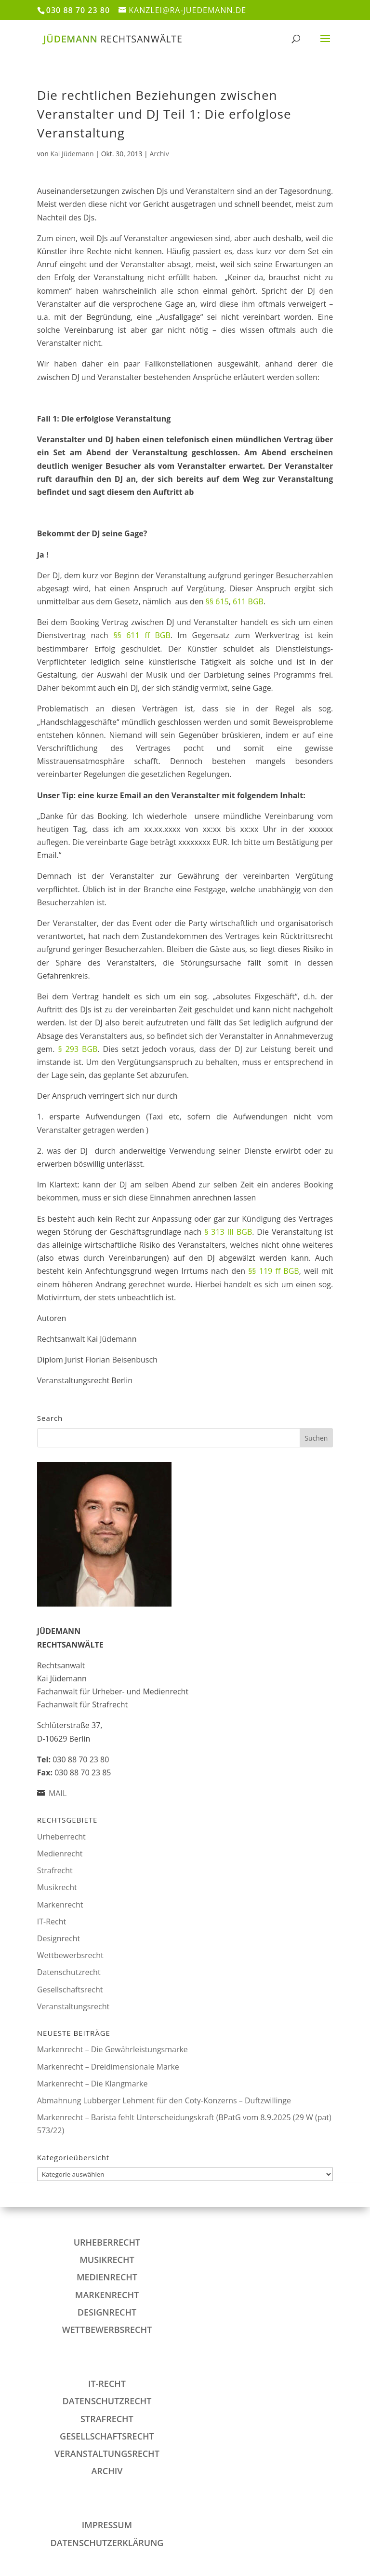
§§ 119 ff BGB (273, 1271)
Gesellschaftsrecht (70, 1989)
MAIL (57, 1793)
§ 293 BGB (77, 1049)
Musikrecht (57, 1887)
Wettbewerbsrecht (70, 1955)
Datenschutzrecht (69, 1972)
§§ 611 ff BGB (142, 635)
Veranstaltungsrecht (73, 2006)
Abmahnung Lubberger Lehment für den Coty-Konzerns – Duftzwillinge (164, 2100)
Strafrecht (55, 1870)
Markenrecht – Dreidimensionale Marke (108, 2066)
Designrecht (58, 1938)
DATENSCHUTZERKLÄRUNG (107, 2543)
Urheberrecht (61, 1836)
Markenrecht (60, 1904)
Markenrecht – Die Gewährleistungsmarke (112, 2049)
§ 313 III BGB (228, 1232)
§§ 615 (217, 601)
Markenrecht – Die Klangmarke (92, 2083)
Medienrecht (60, 1853)
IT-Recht (51, 1921)
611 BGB (248, 601)
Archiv (159, 153)
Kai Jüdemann (71, 153)
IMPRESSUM (107, 2525)
